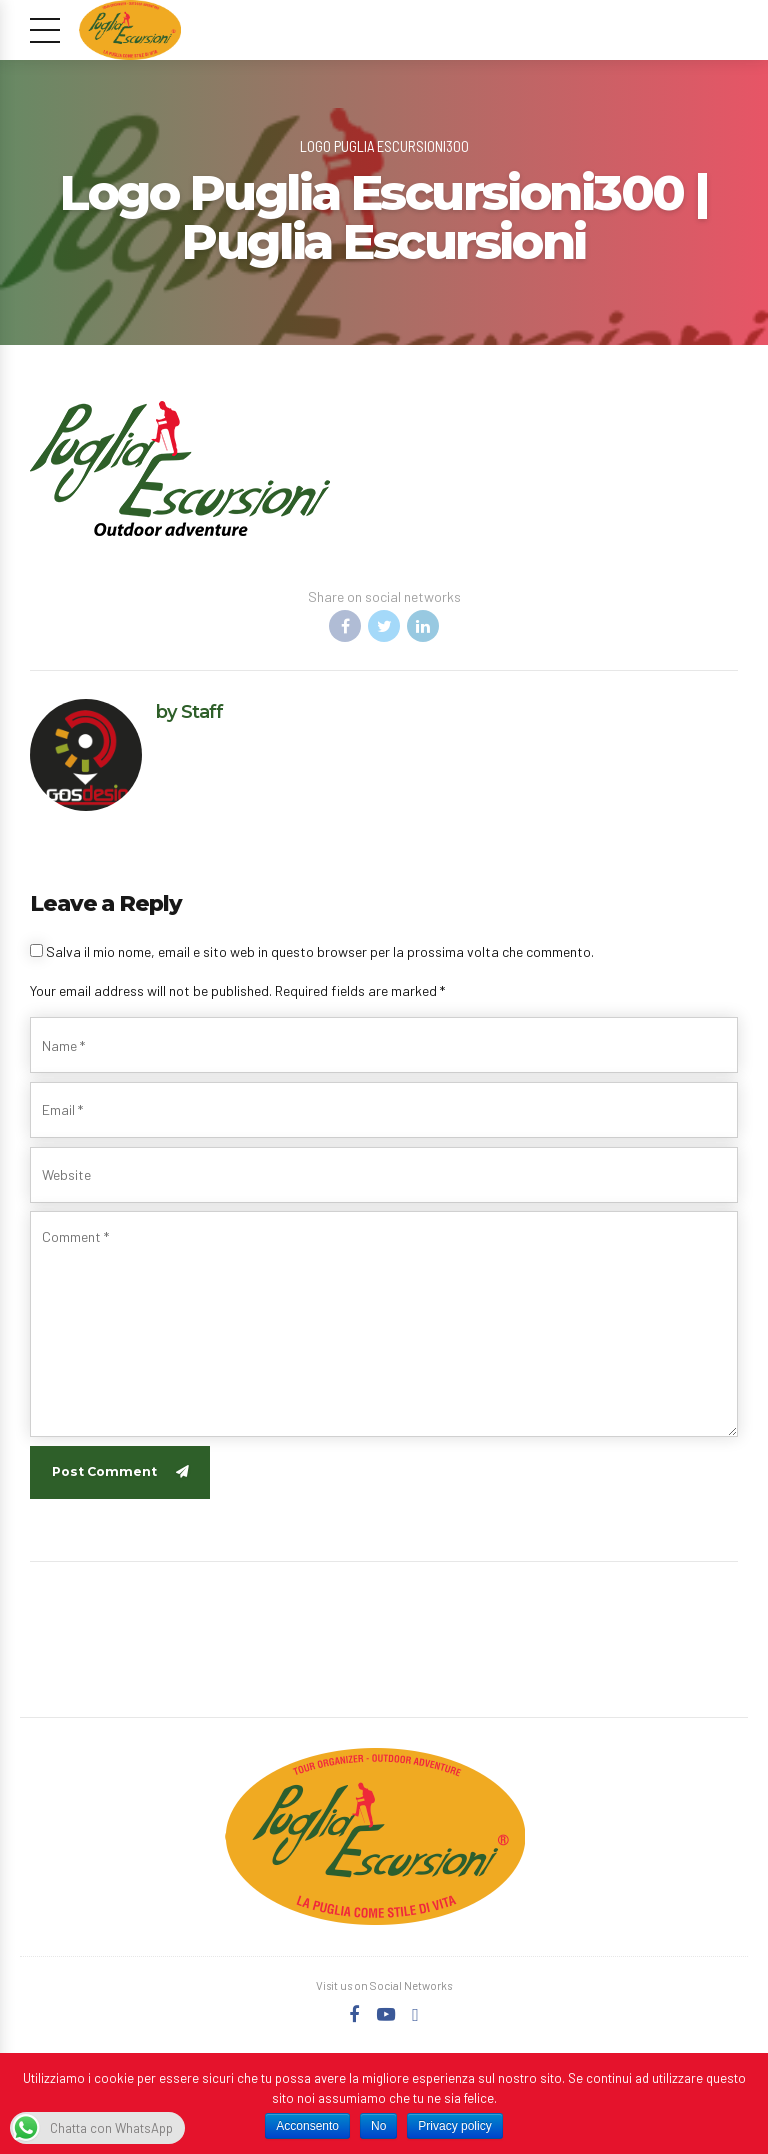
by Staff (190, 711)
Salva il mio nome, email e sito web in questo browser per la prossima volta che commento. (320, 951)
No (378, 2126)
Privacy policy (454, 2126)
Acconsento (307, 2126)
